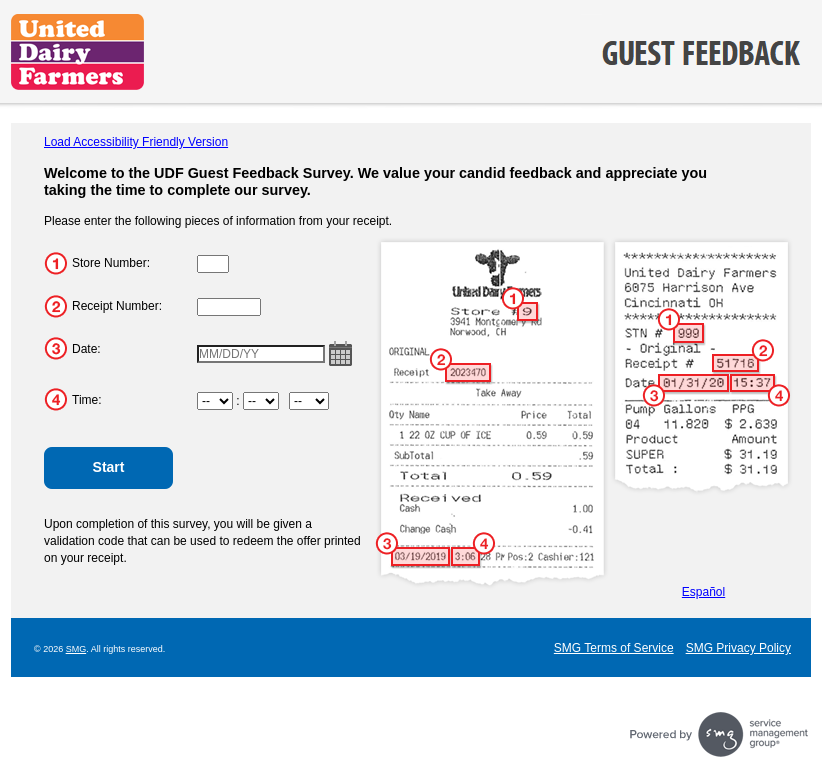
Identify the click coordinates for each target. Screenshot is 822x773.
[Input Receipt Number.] (229, 307)
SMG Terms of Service (614, 648)
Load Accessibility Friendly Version (136, 142)
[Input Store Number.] (213, 264)
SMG (76, 649)
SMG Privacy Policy (738, 648)
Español (703, 592)
